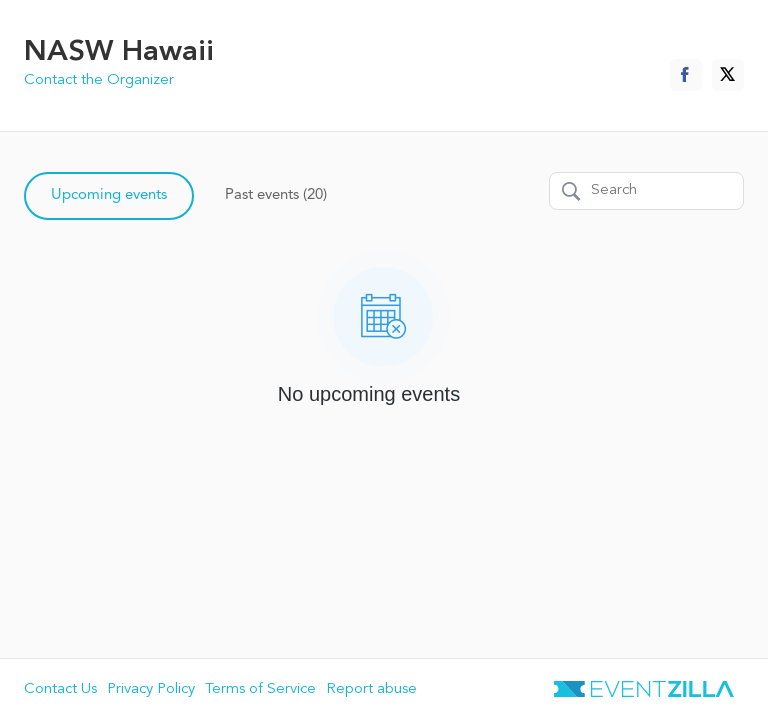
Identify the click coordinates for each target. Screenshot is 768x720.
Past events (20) (276, 195)
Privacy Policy (151, 689)
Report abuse (371, 689)
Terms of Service (260, 689)
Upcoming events (109, 195)
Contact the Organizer (99, 80)
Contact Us (60, 689)
